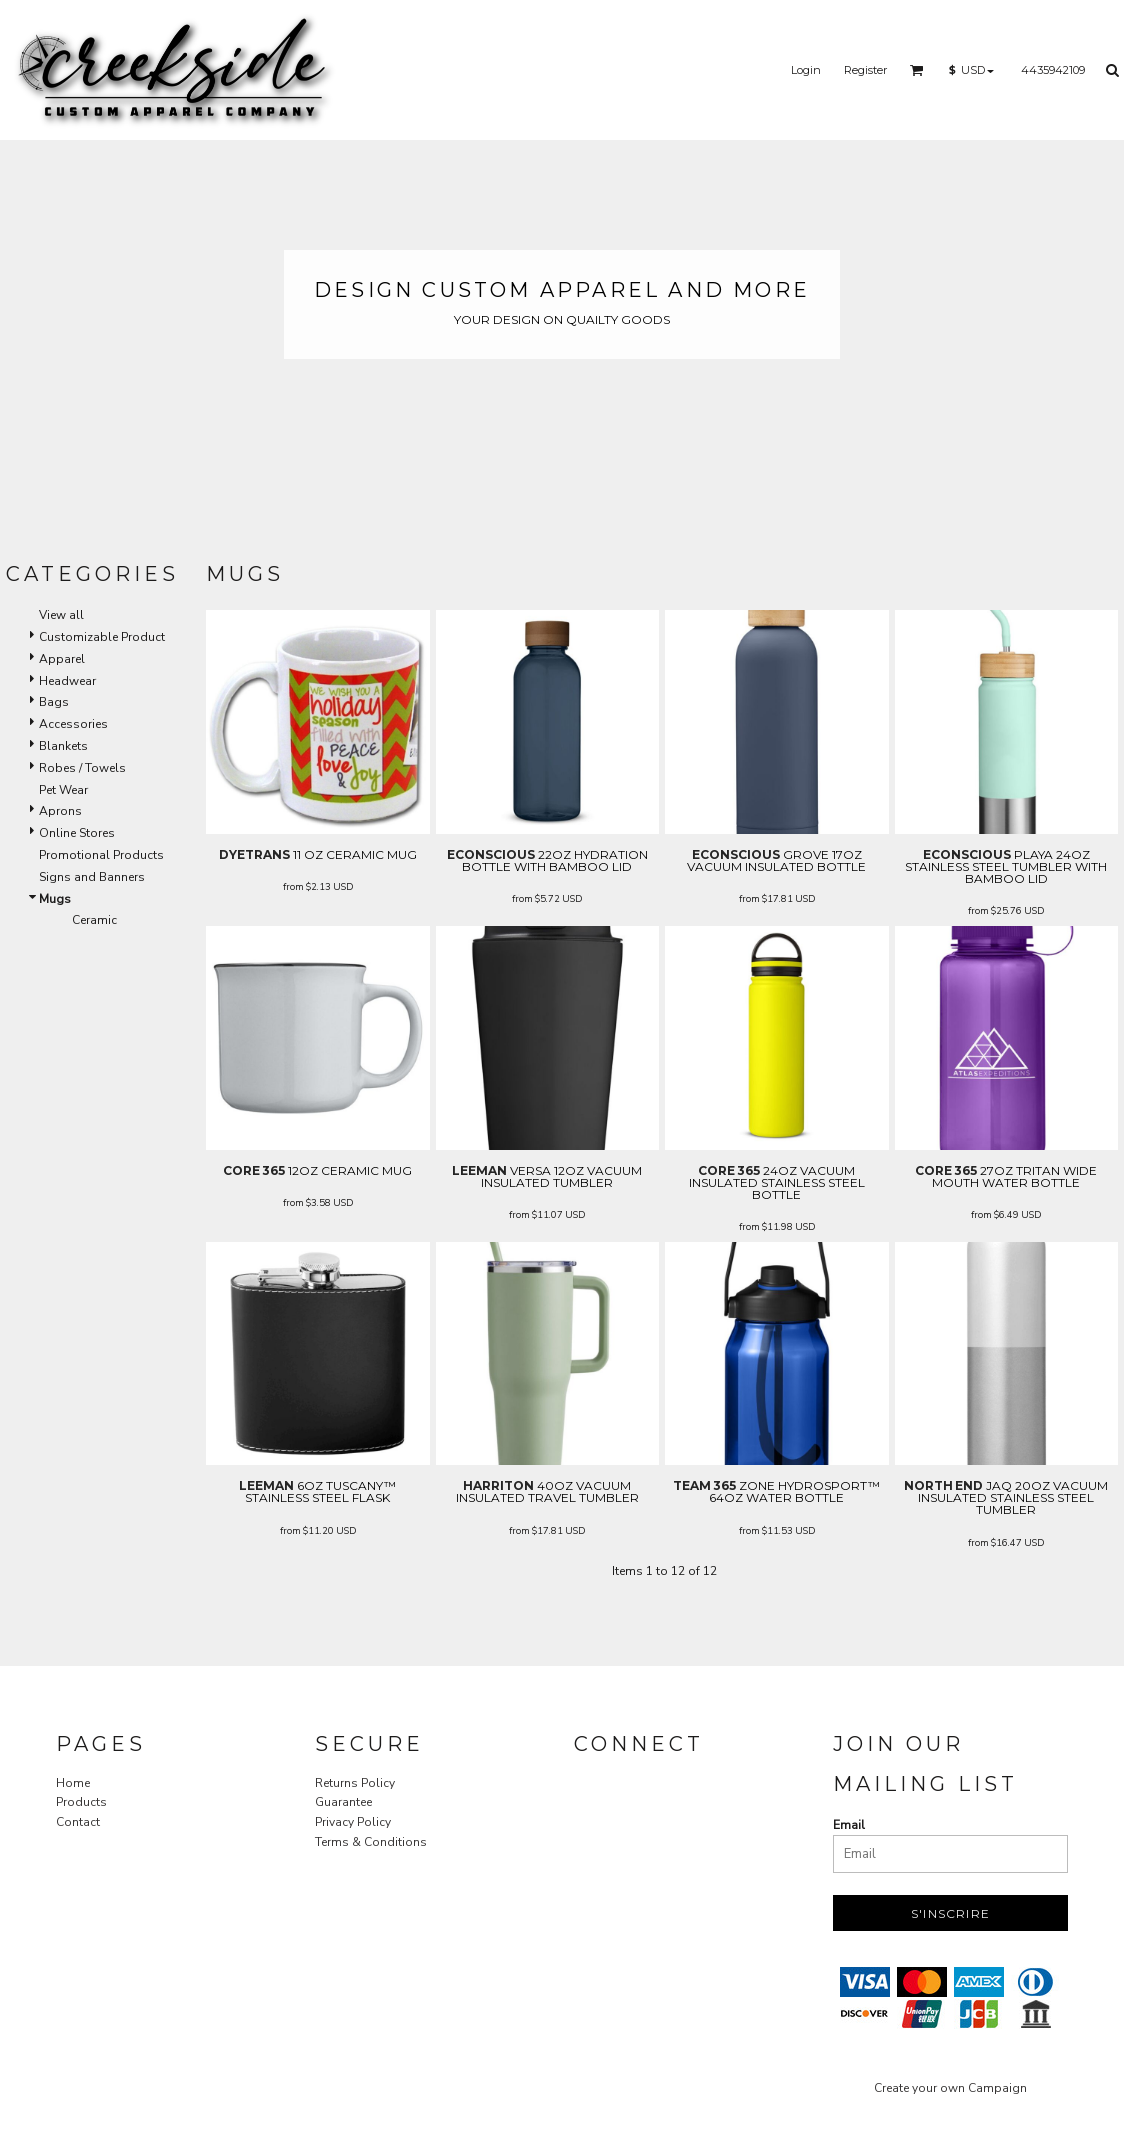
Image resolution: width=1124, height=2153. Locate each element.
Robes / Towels (82, 768)
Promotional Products (101, 855)
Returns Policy (355, 1783)
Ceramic (94, 920)
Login (806, 70)
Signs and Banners (92, 877)
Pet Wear (63, 790)
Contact (78, 1822)
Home (73, 1783)
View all (61, 615)
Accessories (73, 724)
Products (81, 1802)
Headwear (67, 681)
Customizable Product (102, 637)
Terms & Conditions (371, 1842)
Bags (54, 702)
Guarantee (343, 1802)
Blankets (63, 746)
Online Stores (77, 833)
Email (849, 1825)
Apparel (62, 659)
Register (865, 70)
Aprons (60, 811)
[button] (917, 70)
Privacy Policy (353, 1822)
